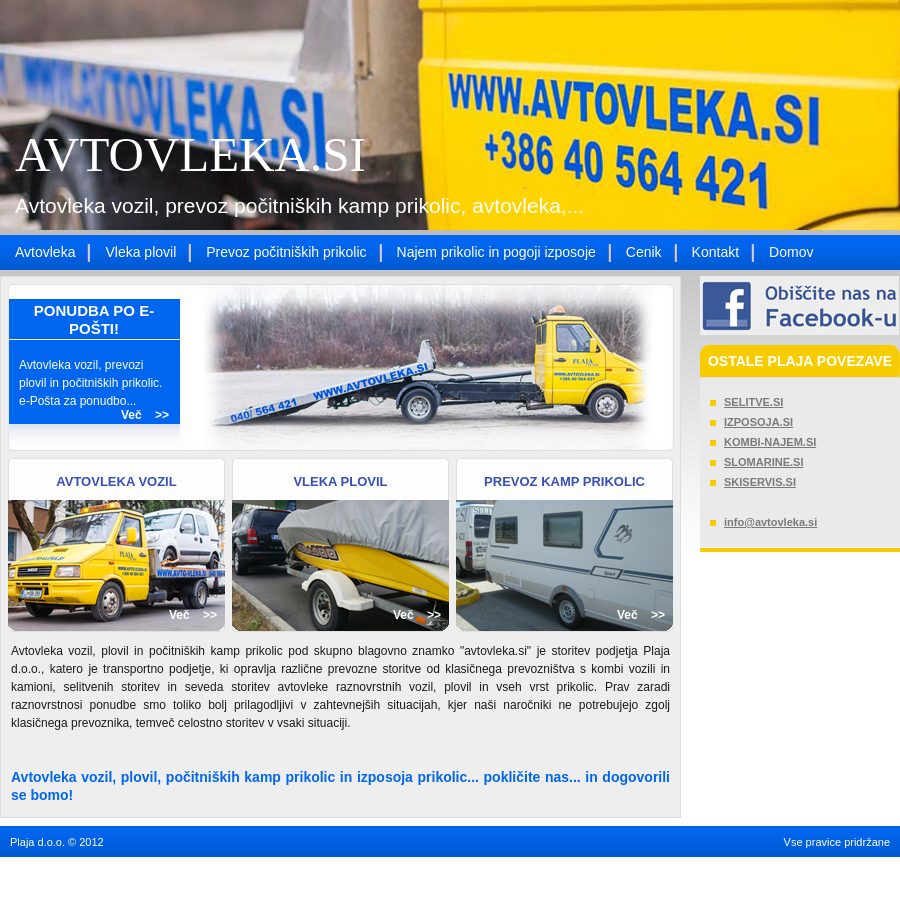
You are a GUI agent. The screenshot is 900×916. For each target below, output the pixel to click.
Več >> (145, 415)
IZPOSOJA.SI (758, 422)
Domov (791, 252)
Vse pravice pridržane (837, 842)
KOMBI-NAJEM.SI (770, 442)
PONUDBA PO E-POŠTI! (94, 319)
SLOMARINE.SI (763, 462)
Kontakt (715, 252)
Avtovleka (45, 252)
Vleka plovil (140, 252)
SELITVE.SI (753, 402)
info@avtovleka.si (770, 522)
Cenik (644, 252)
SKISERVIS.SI (760, 482)
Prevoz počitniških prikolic (286, 252)
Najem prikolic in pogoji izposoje (496, 252)
